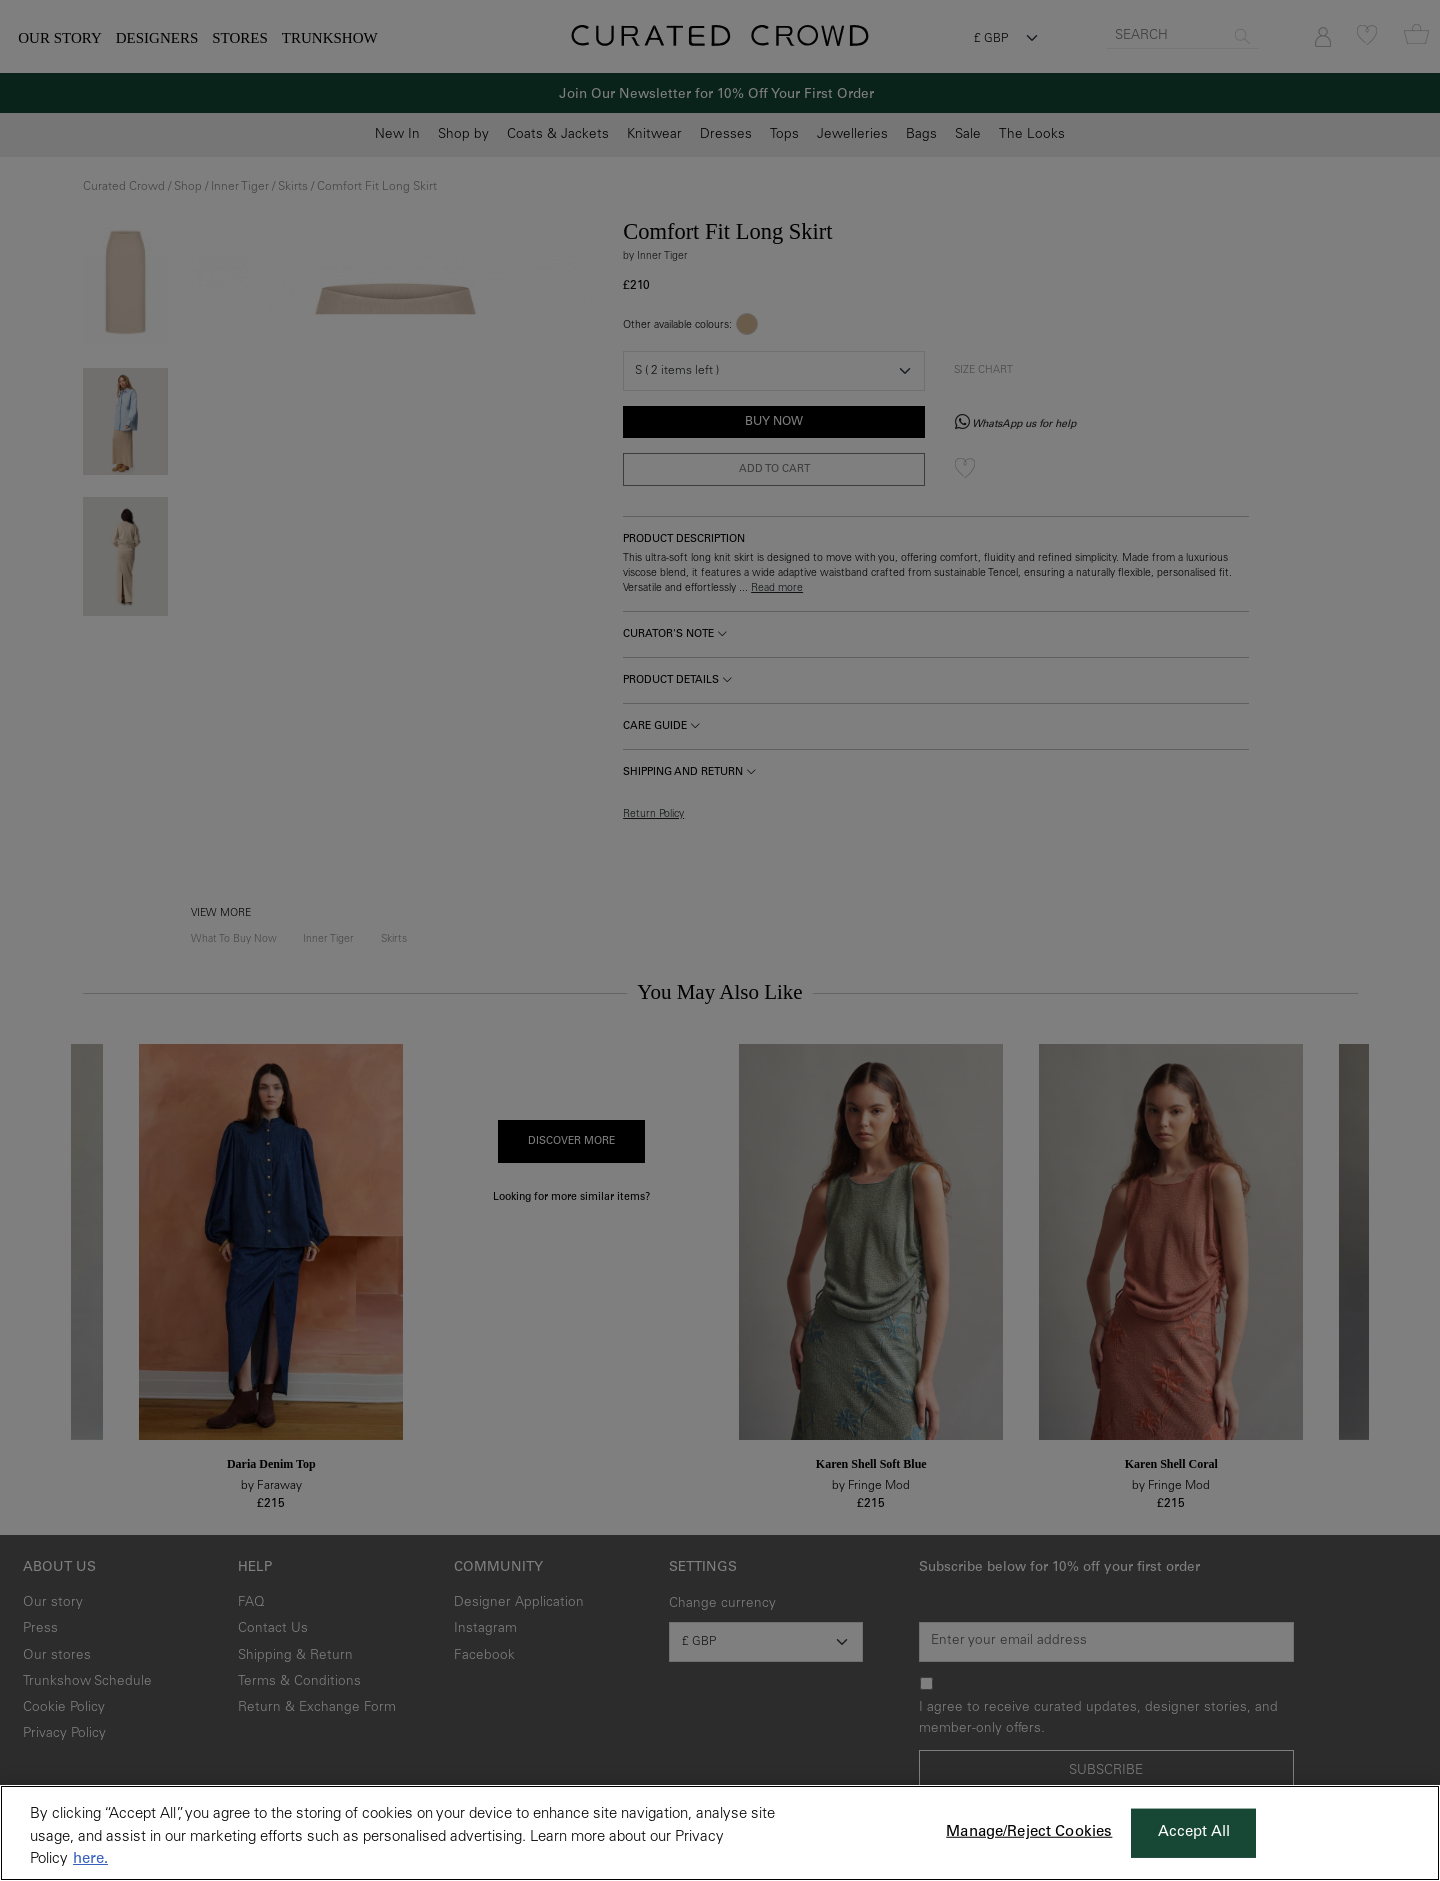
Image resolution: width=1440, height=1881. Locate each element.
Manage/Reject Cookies (1029, 1832)
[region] (720, 1833)
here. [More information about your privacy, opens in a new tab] (90, 1859)
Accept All (1194, 1832)
